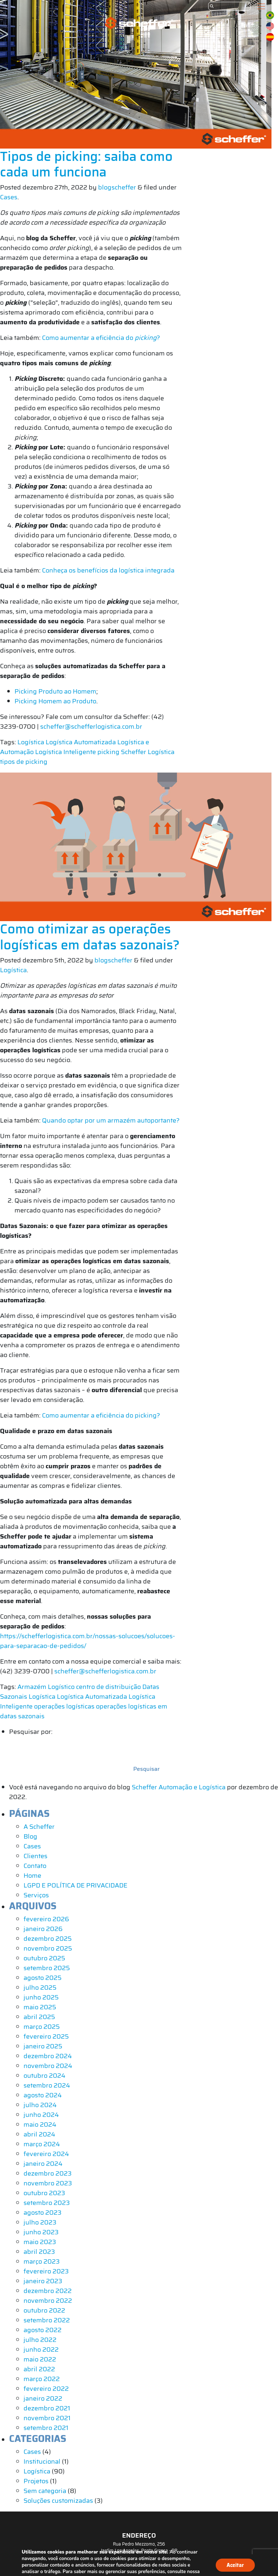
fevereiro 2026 (46, 1919)
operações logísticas (64, 1706)
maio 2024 (40, 2124)
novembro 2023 (48, 2183)
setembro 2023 (47, 2203)
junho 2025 (41, 1997)
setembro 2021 (46, 2428)
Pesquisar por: (30, 1732)
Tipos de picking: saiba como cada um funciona (86, 164)
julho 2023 (40, 2222)
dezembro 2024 (48, 2056)
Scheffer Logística (147, 752)
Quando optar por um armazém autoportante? (111, 1120)
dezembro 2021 (47, 2408)
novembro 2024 (48, 2066)
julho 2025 (40, 1987)
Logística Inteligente (65, 752)
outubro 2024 (45, 2076)
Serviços (36, 1895)
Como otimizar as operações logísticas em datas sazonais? (90, 937)
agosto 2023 (43, 2212)
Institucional (42, 2461)
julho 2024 (40, 2105)
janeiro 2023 (43, 2281)
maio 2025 (40, 2007)
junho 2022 (41, 2349)
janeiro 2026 (43, 1929)
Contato (35, 1866)
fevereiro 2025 (46, 2036)
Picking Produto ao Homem (55, 691)
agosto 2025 (43, 1978)
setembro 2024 (47, 2085)
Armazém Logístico (46, 1687)
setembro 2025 (47, 1968)
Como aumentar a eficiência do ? (101, 338)
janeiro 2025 (43, 2046)
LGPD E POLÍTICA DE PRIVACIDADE (75, 1885)
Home (32, 1875)
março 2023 (42, 2261)
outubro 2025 (44, 1958)
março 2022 (42, 2379)
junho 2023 (41, 2232)
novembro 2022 (48, 2301)
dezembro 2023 (48, 2173)
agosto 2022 (43, 2330)
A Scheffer (39, 1827)
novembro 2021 (47, 2418)
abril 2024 (39, 2134)
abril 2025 (39, 2017)
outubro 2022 (44, 2310)
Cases (8, 197)
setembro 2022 (47, 2320)
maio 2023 (40, 2242)
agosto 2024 (43, 2095)
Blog (30, 1836)
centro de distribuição (108, 1687)
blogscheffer (117, 187)
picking (108, 752)
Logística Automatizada (81, 742)
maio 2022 (40, 2359)
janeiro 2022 (43, 2398)
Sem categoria (45, 2491)
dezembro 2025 (48, 1939)
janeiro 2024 (43, 2164)
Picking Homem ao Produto (55, 701)
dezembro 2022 (48, 2291)
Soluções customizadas (58, 2501)
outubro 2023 (44, 2193)
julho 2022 (40, 2340)
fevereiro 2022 (46, 2389)
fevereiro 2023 (46, 2271)
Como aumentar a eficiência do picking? (101, 1415)
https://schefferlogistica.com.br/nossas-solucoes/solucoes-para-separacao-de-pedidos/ (87, 1641)
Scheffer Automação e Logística (179, 1787)
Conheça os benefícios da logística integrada (108, 570)
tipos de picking (23, 762)
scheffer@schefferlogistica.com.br (91, 726)
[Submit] (211, 6)
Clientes (35, 1856)
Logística (30, 742)
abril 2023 (39, 2252)
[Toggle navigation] (261, 6)
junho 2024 (41, 2115)
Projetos (36, 2481)
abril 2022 (39, 2369)
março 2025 (42, 2027)
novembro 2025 (48, 1948)
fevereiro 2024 (46, 2154)
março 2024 (42, 2144)
